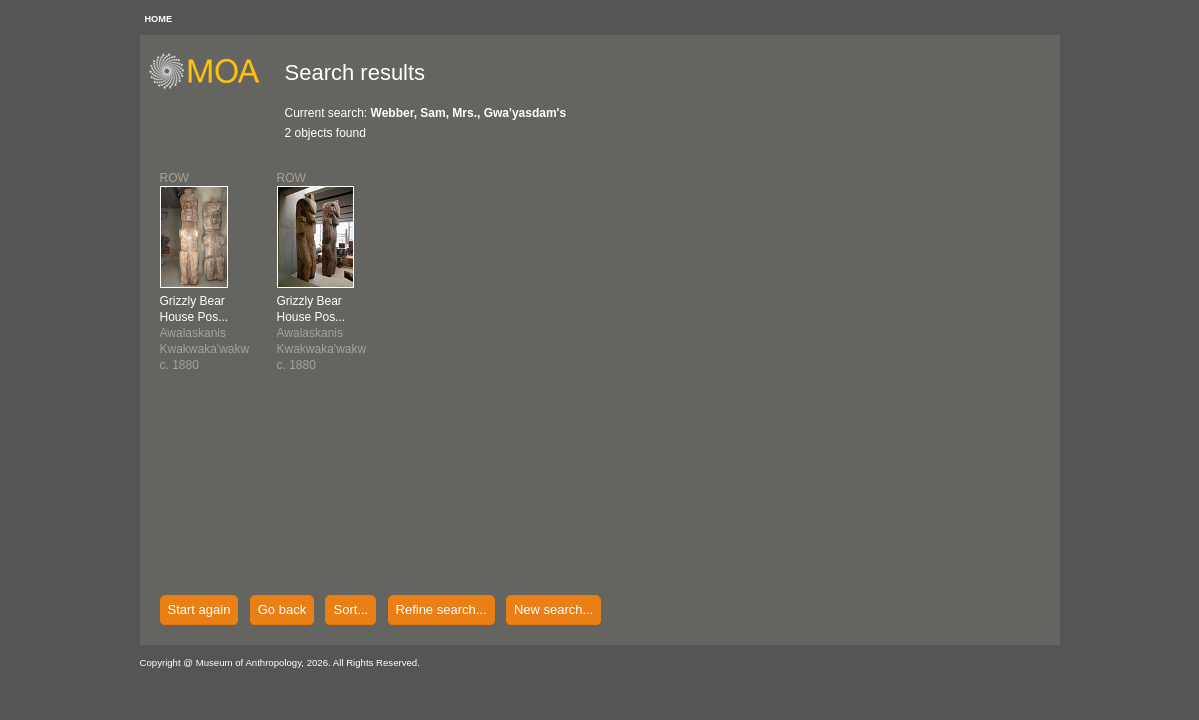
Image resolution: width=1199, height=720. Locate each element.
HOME (159, 19)
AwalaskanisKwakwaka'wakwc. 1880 (205, 333)
